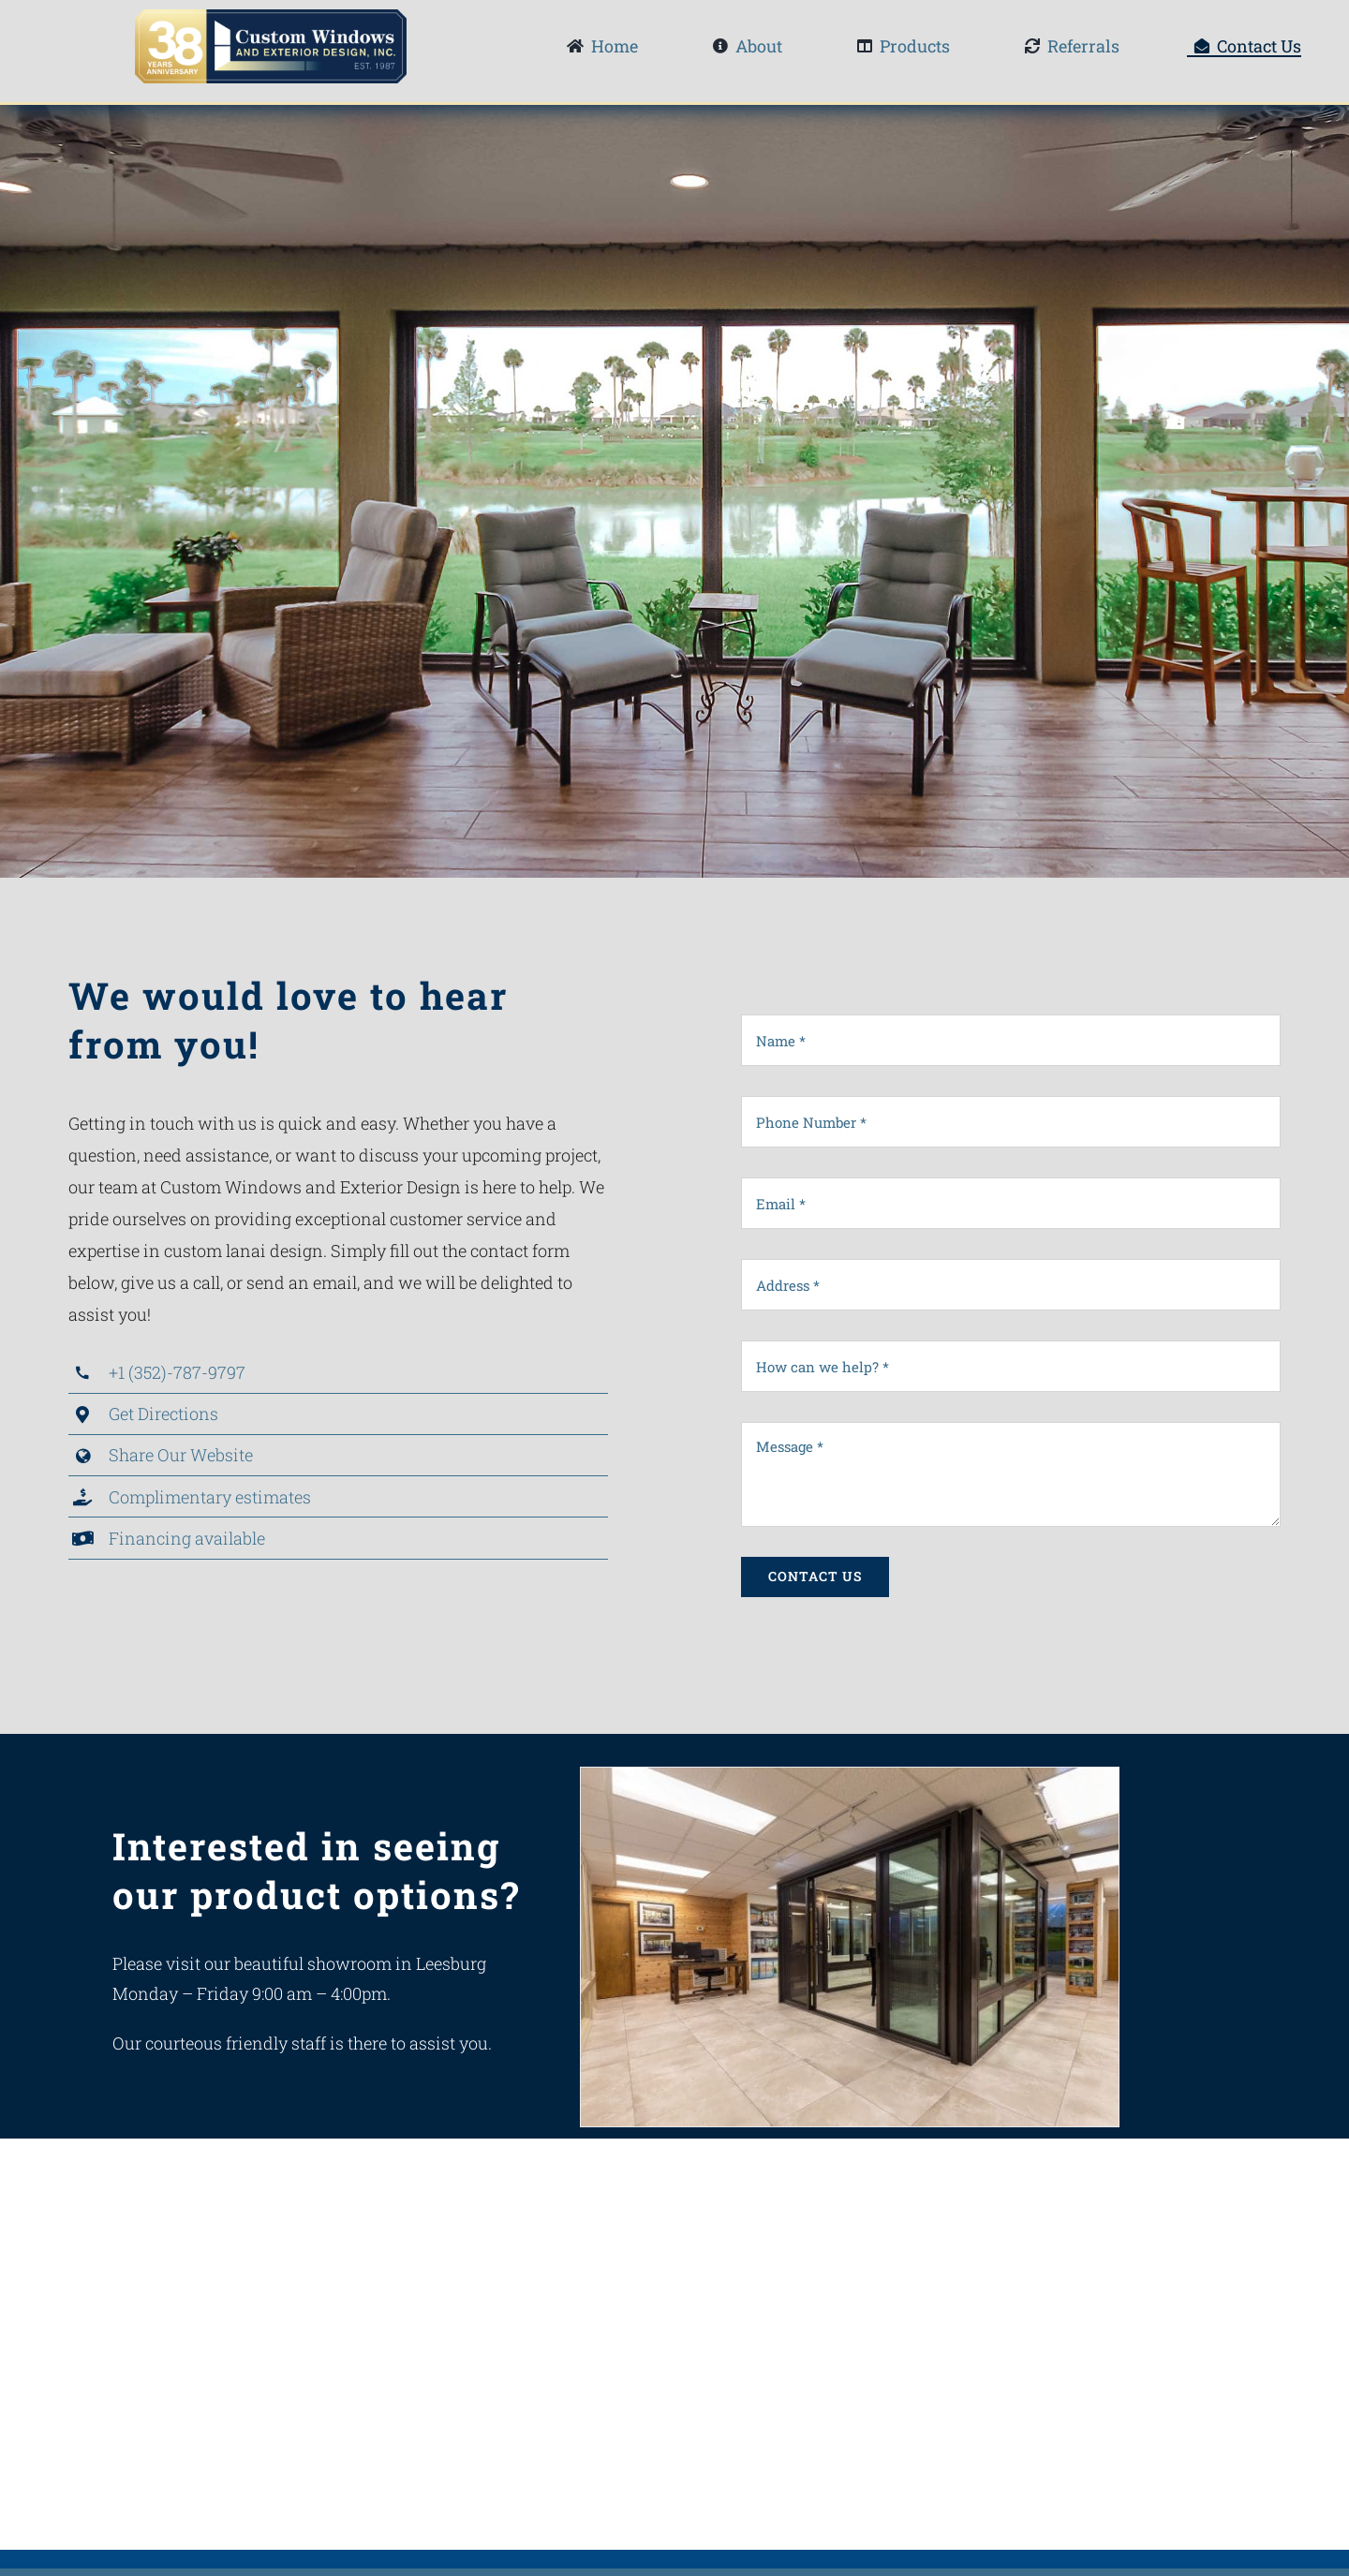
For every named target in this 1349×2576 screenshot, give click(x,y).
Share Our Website (181, 1454)
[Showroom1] (850, 1777)
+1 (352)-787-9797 (177, 1372)
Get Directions (163, 1413)
